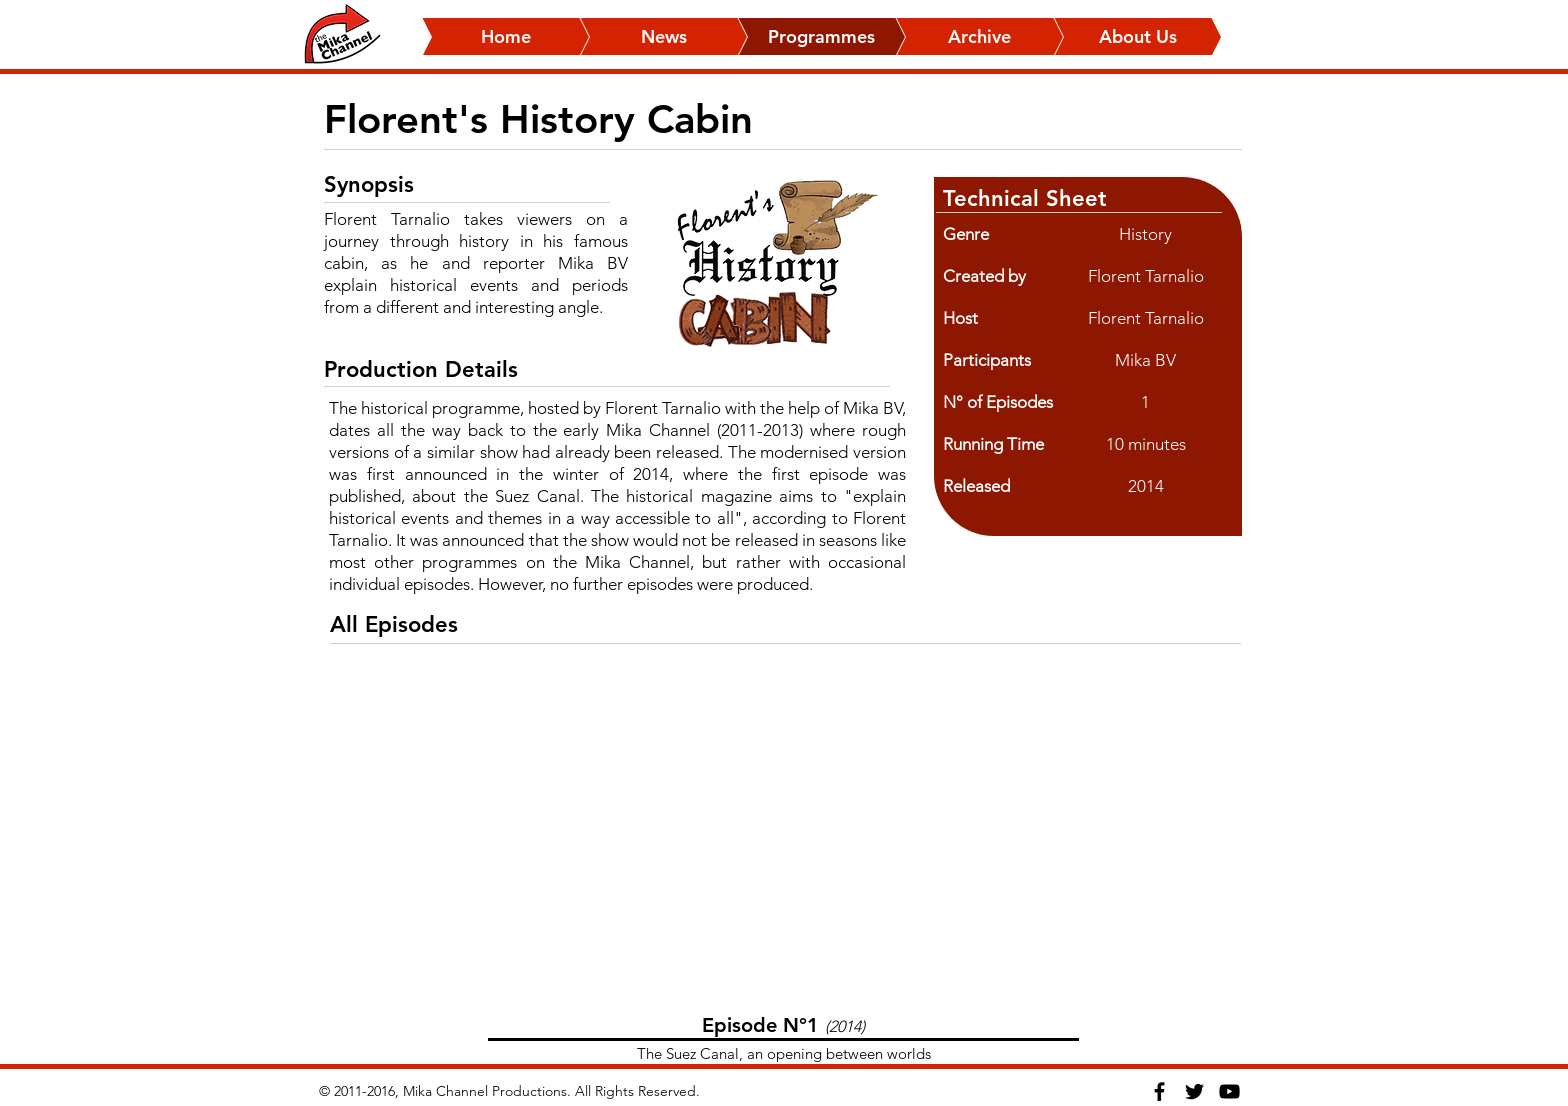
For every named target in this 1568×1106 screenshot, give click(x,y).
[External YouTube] (783, 837)
